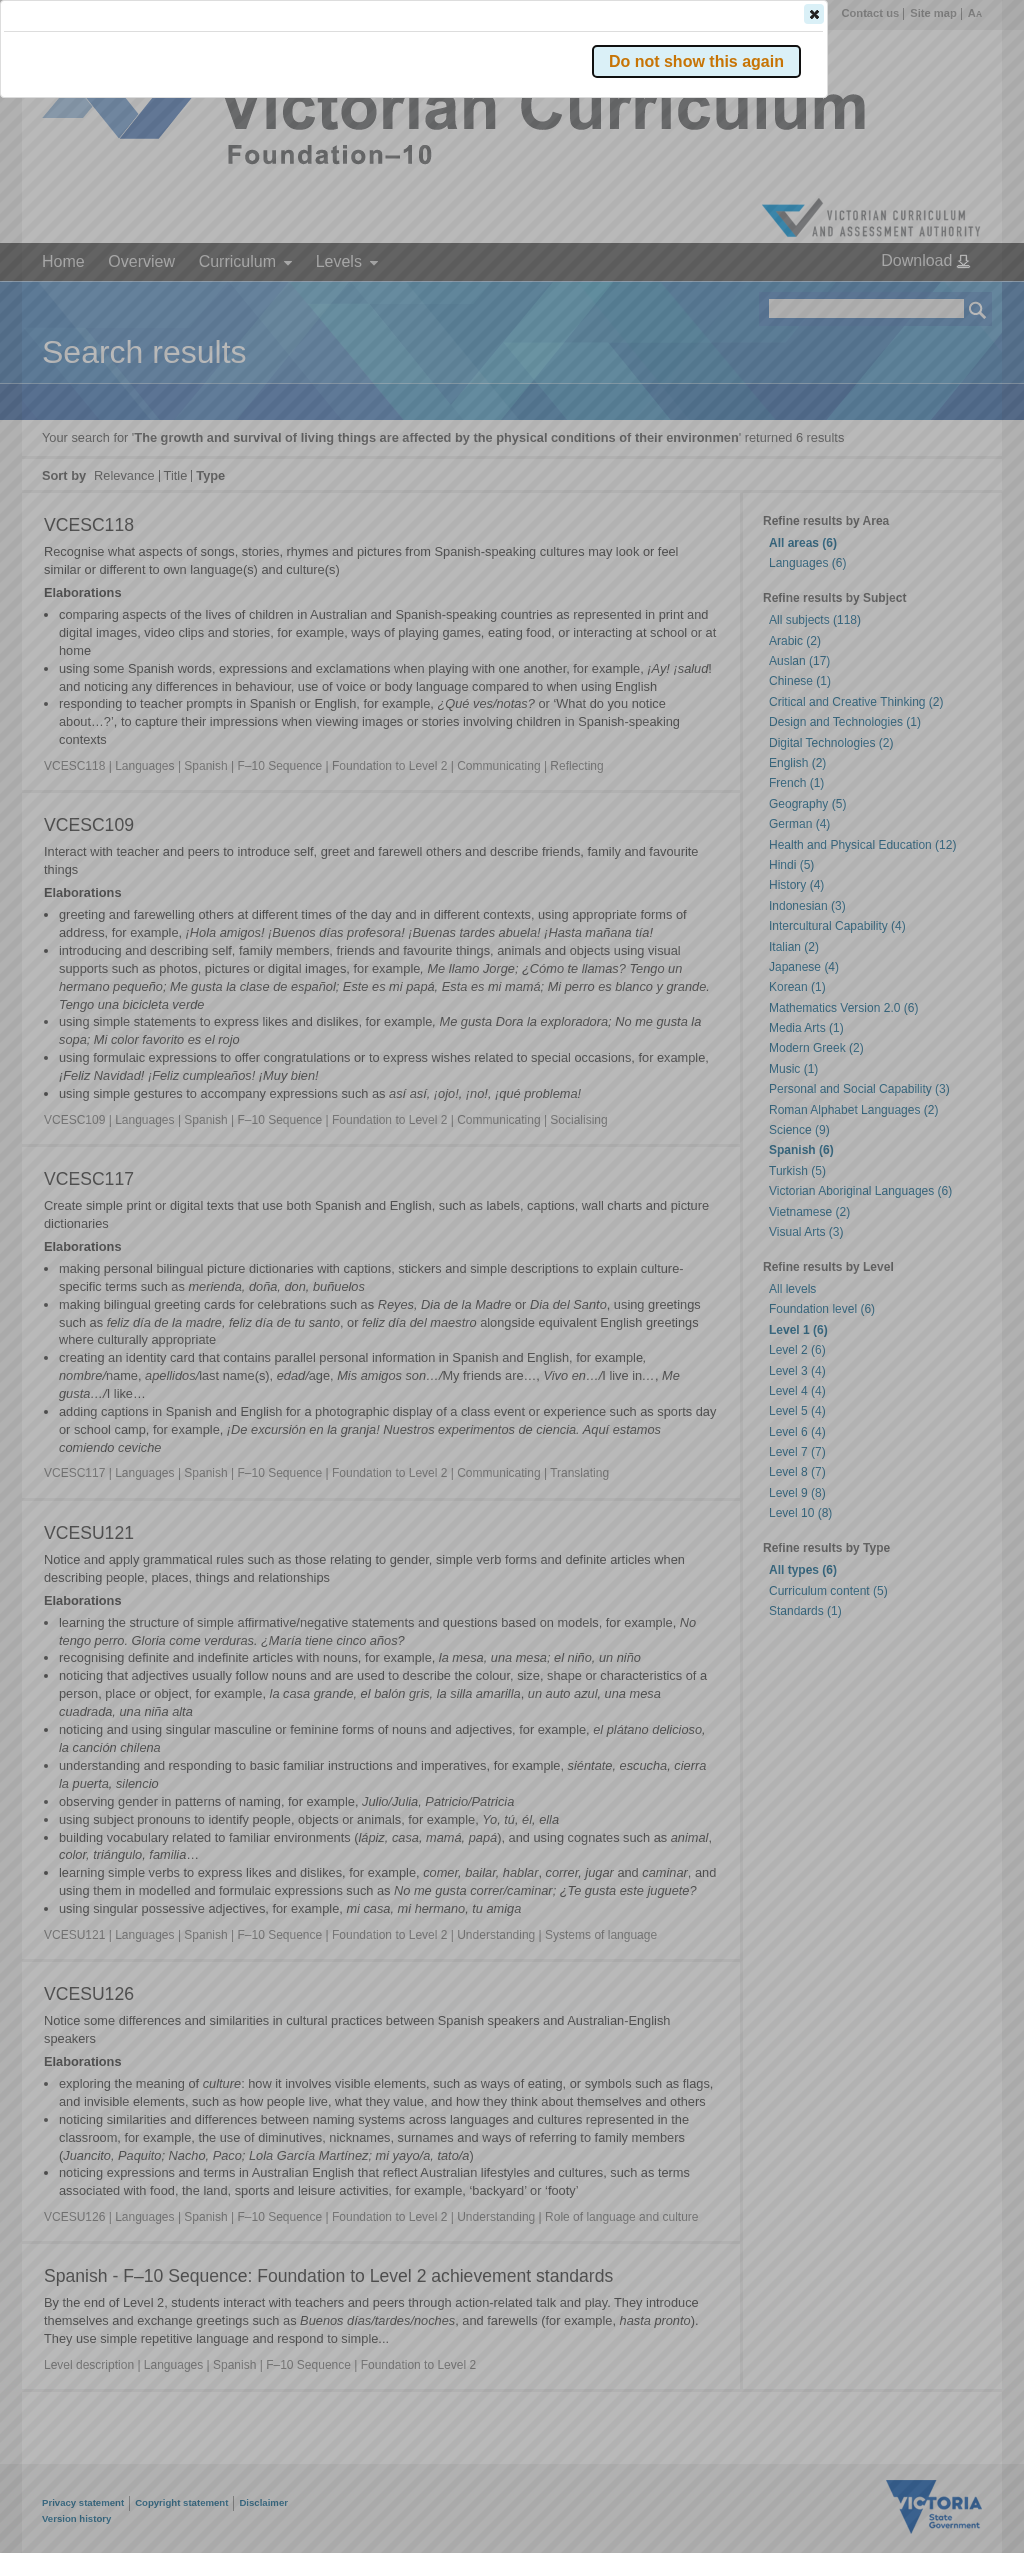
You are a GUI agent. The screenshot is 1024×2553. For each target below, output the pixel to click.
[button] (943, 299)
